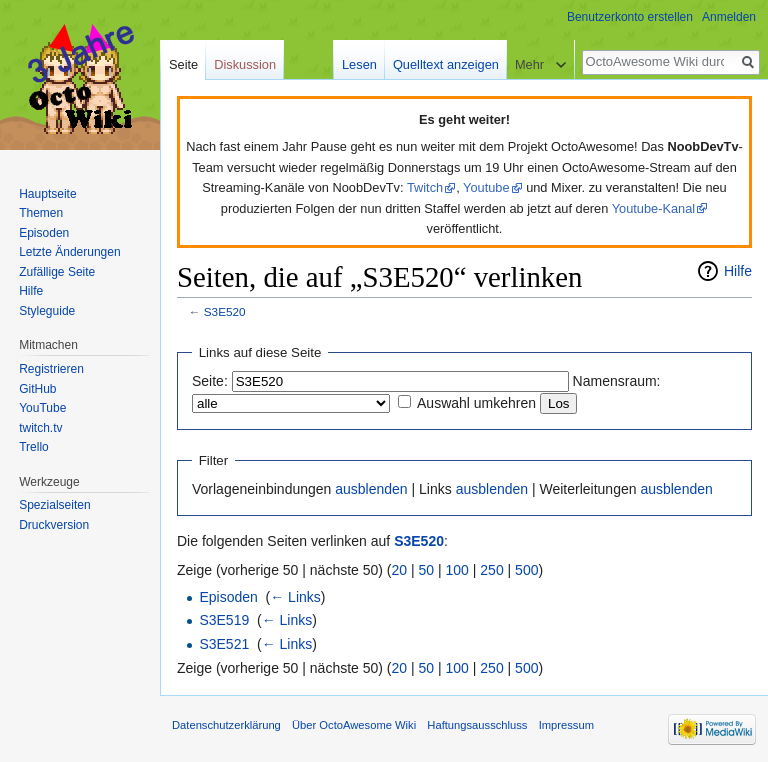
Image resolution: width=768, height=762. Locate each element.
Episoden (228, 597)
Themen (41, 213)
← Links (295, 597)
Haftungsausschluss (477, 725)
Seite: (210, 381)
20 (400, 570)
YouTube (42, 408)
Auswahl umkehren (476, 403)
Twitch (425, 187)
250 (491, 570)
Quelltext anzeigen (446, 64)
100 (457, 570)
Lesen (359, 64)
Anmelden (729, 17)
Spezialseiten (54, 505)
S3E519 (224, 620)
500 (526, 570)
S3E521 (224, 644)
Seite (183, 64)
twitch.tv (40, 428)
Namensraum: (617, 381)
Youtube (486, 187)
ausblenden (371, 489)
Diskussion (245, 64)
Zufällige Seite (57, 272)
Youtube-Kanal (654, 208)
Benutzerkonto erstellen (630, 17)
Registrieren (51, 369)
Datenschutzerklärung (226, 725)
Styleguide (47, 311)
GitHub (37, 389)
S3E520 (225, 311)
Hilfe (738, 271)
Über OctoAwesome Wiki (354, 725)
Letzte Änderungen (69, 252)
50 (427, 570)
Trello (34, 447)
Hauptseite (47, 194)
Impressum (566, 725)
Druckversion (54, 525)
